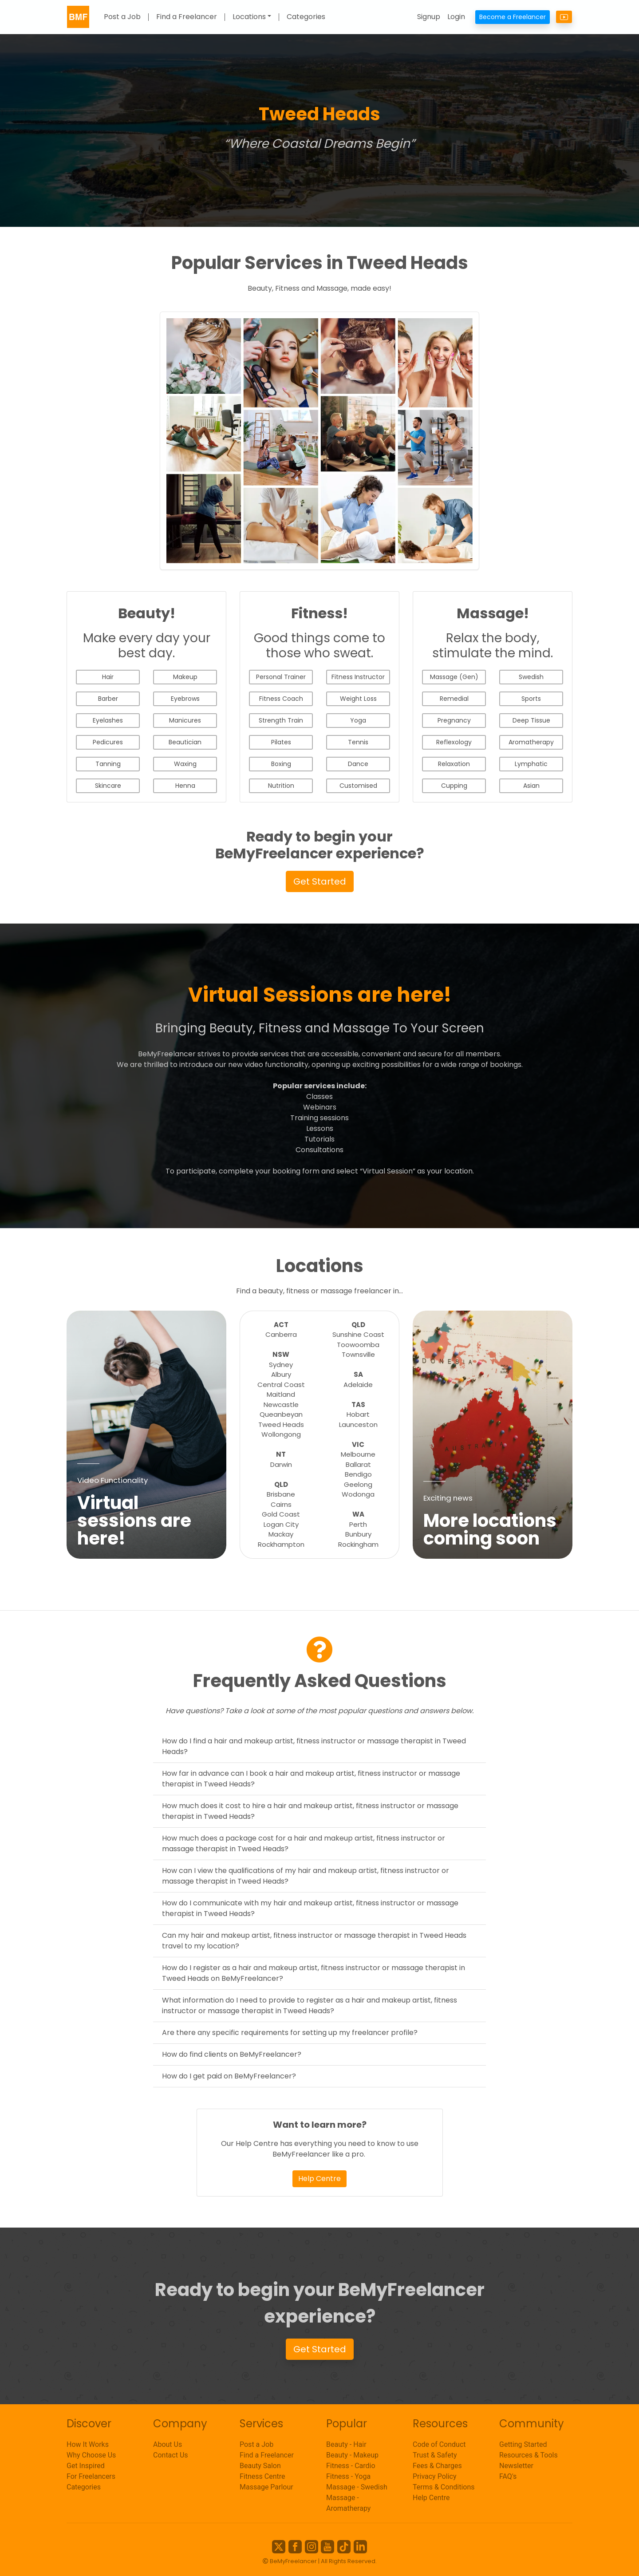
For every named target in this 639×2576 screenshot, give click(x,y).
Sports (531, 698)
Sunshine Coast (358, 1334)
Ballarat (358, 1464)
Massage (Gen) (454, 676)
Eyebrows (185, 698)
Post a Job (122, 17)
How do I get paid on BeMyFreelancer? (229, 2076)
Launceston (358, 1424)
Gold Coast (281, 1514)
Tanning (108, 763)
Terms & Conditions (444, 2487)
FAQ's (508, 2476)
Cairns (281, 1504)
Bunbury (358, 1534)
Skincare (108, 785)
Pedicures (108, 742)
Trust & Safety (435, 2455)
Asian (531, 785)
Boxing (281, 763)
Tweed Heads (281, 1424)
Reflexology (454, 742)
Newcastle (281, 1404)
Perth (358, 1524)
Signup (428, 17)
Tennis (358, 742)
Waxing (185, 763)
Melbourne (358, 1454)
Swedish (531, 676)
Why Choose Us (91, 2455)
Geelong (358, 1484)
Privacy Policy (435, 2476)
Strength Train (281, 720)
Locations (249, 17)
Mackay (280, 1534)
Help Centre (319, 2178)
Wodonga (358, 1494)
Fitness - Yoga (348, 2476)
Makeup (185, 676)
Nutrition (281, 785)
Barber (108, 698)
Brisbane (281, 1494)
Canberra (281, 1334)
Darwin (281, 1464)
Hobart (358, 1414)
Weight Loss (358, 698)
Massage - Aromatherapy (348, 2503)
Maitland (281, 1394)
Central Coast (281, 1384)
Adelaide (358, 1384)
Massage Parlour (266, 2487)
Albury (281, 1374)
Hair (108, 676)
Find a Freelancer (186, 17)
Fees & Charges (437, 2465)
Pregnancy (454, 720)
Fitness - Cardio (350, 2465)
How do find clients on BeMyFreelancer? (231, 2054)
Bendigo (358, 1474)
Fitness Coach (281, 698)
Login (456, 17)
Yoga (358, 720)
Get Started (319, 881)
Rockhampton (281, 1544)
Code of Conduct (439, 2444)
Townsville (358, 1354)
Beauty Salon (260, 2465)
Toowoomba (358, 1344)
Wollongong (281, 1434)
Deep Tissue (531, 720)
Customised (358, 785)
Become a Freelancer (512, 16)
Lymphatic (531, 763)
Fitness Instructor (358, 676)
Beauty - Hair (346, 2444)
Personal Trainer (281, 676)
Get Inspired (86, 2465)
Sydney (281, 1364)
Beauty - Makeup (352, 2455)
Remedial (454, 698)
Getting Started (523, 2444)
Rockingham (358, 1544)
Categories (306, 17)
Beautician (185, 742)
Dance (358, 763)
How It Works (88, 2444)
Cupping (454, 785)
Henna (185, 785)
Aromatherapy (531, 742)
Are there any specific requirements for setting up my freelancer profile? (290, 2032)
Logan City (281, 1524)
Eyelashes (108, 720)
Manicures (185, 720)
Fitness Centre (262, 2476)
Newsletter (516, 2465)
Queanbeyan (281, 1414)
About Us (167, 2444)
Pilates (281, 742)
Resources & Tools (528, 2455)
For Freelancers (91, 2476)
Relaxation (454, 763)
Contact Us (170, 2455)
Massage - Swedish (356, 2487)
